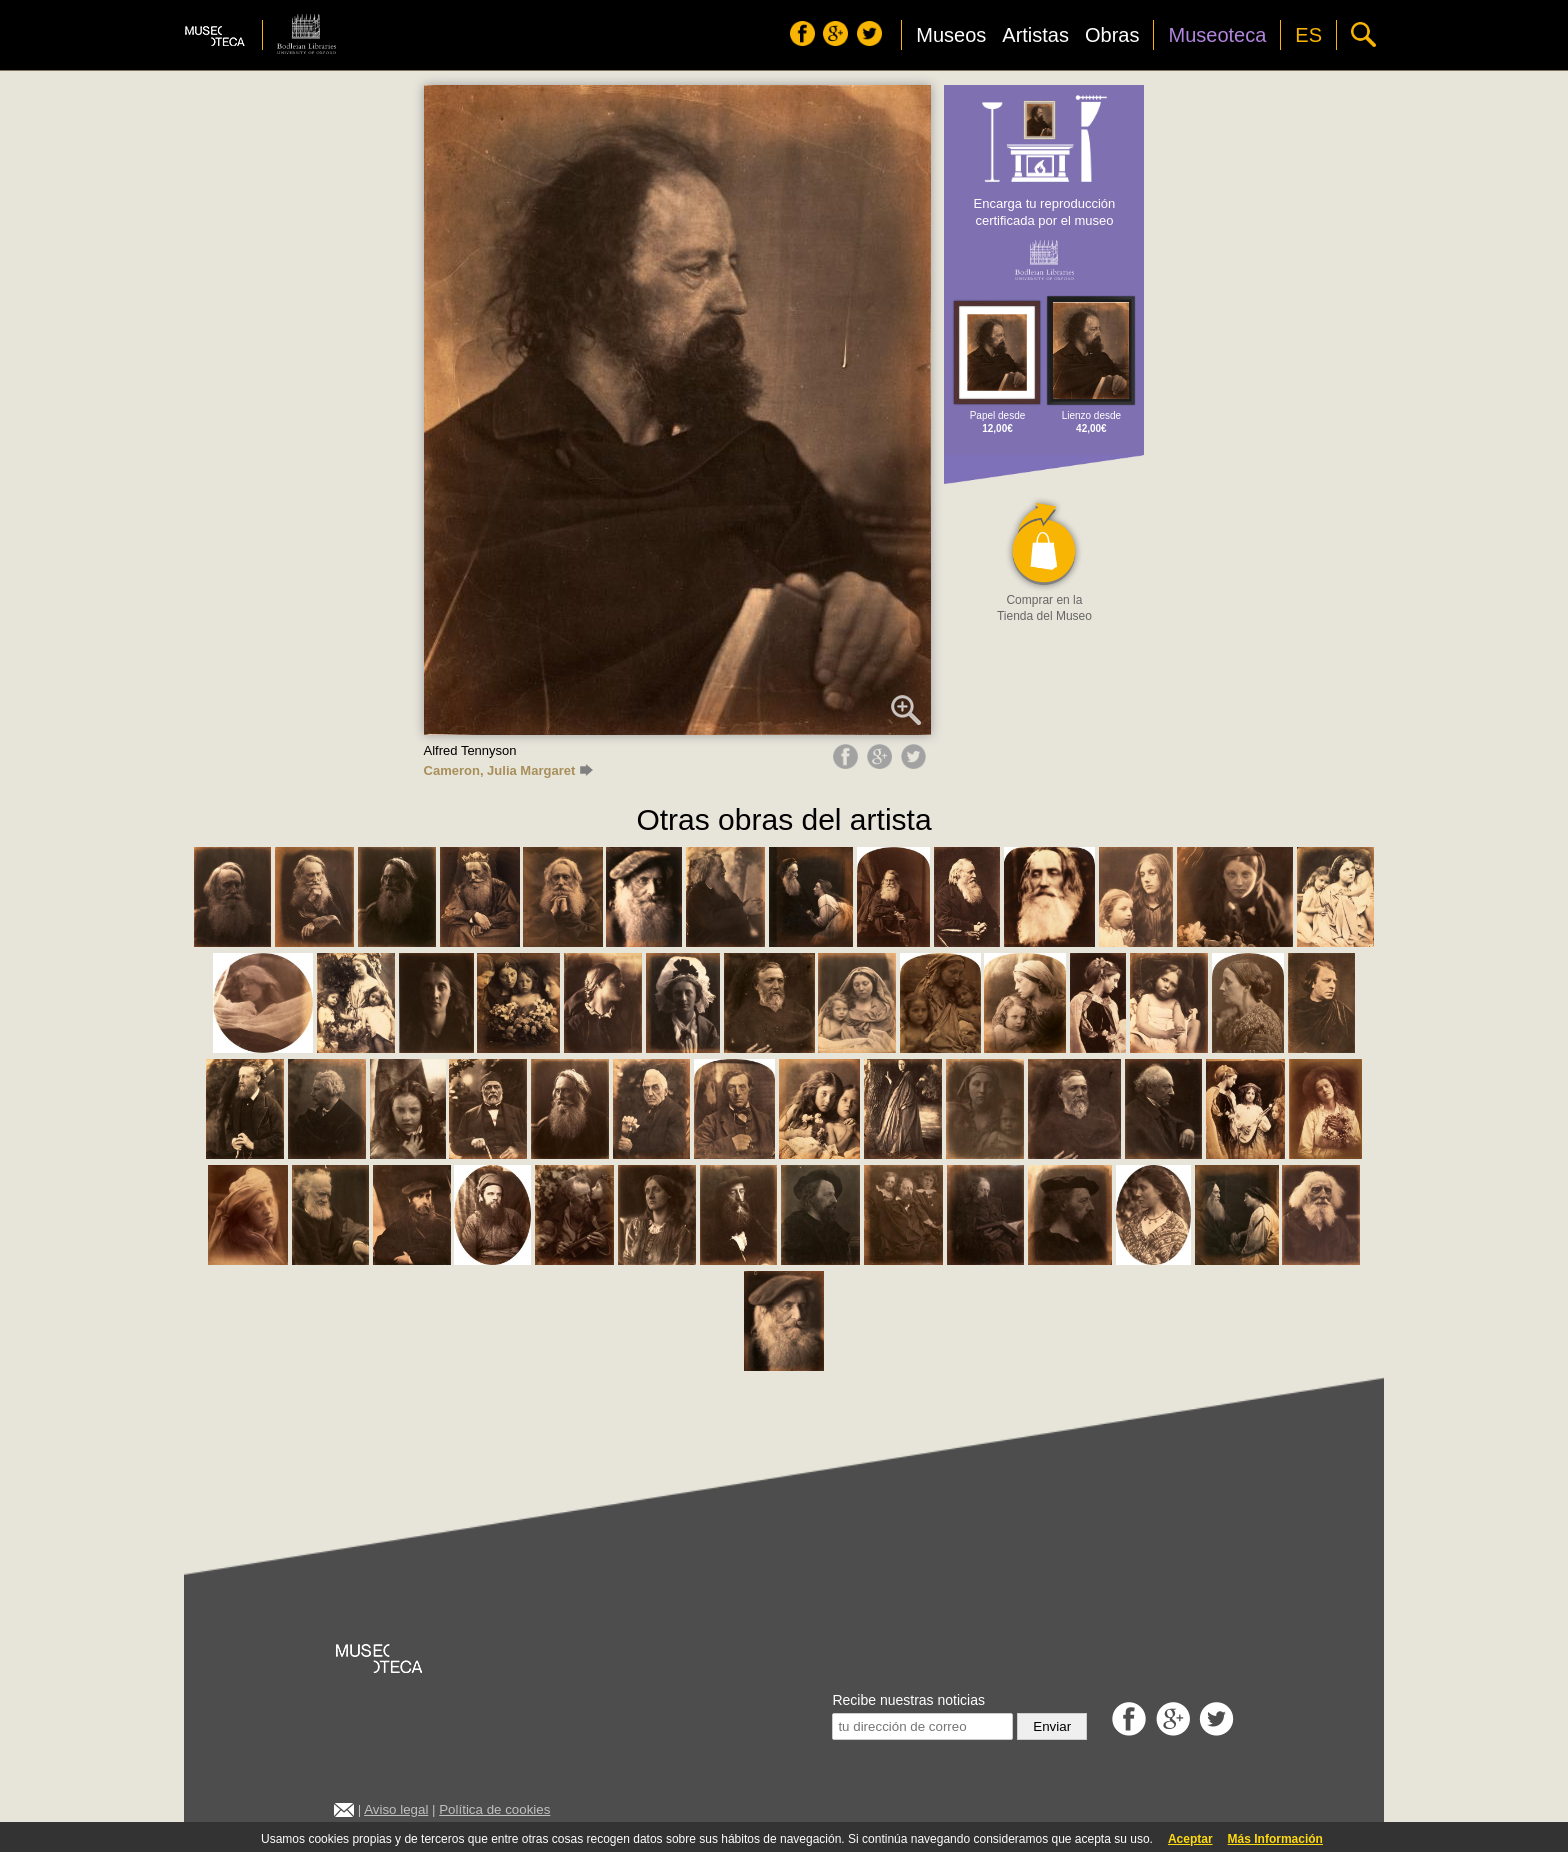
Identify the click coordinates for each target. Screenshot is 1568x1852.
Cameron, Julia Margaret (509, 770)
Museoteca (1217, 35)
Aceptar (1190, 1839)
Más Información (1275, 1839)
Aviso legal (396, 1809)
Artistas (1035, 35)
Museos (951, 35)
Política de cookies (494, 1809)
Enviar (1052, 1726)
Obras (1112, 35)
